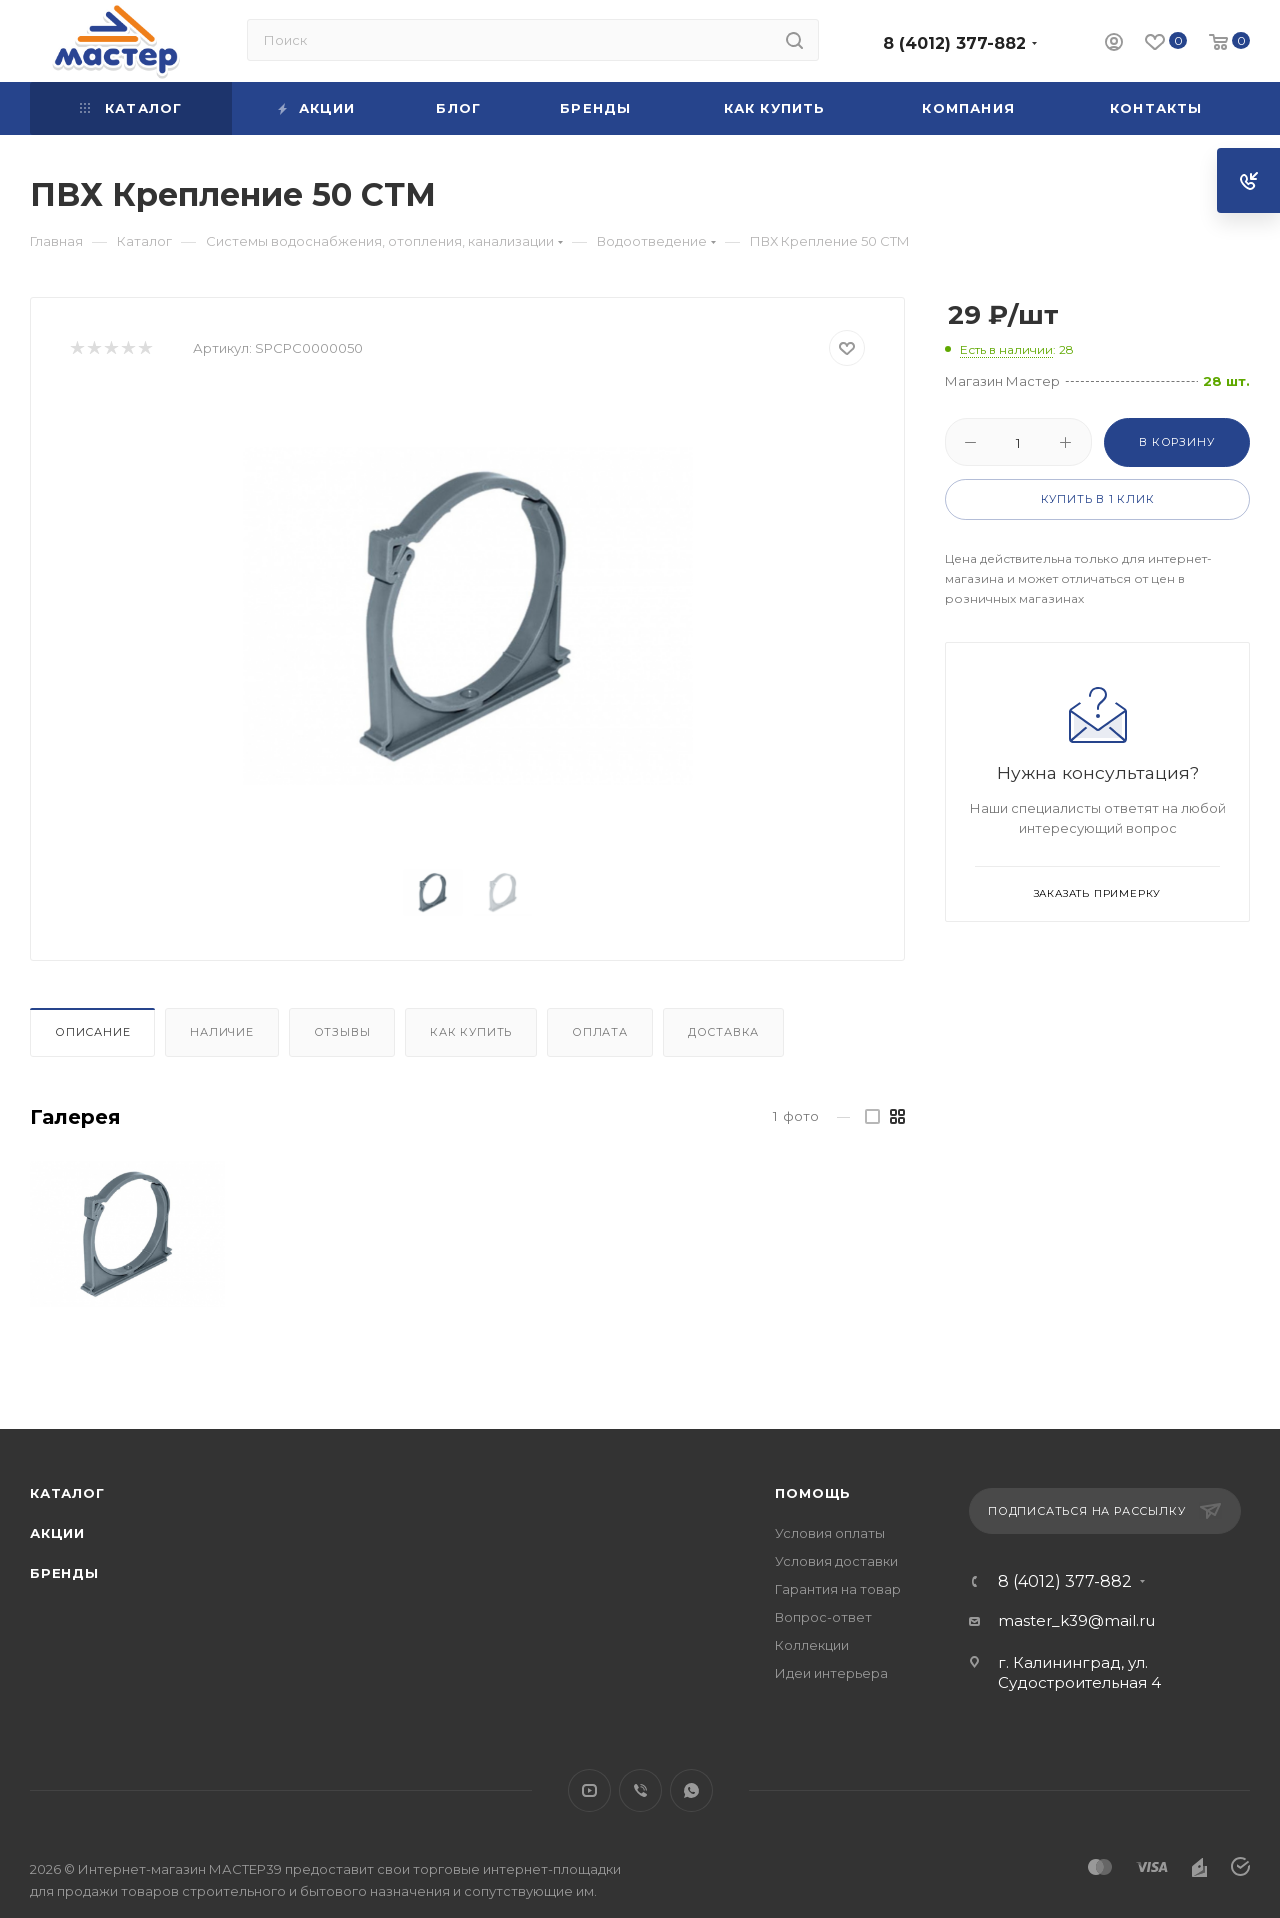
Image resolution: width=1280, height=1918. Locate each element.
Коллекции (812, 1645)
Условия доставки (836, 1561)
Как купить (471, 1032)
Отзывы (342, 1032)
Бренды (64, 1573)
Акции (57, 1533)
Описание (92, 1032)
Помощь (813, 1493)
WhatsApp (691, 1790)
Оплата (600, 1032)
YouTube (589, 1790)
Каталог (67, 1493)
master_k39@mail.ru (1076, 1620)
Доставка (723, 1032)
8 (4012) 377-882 (954, 43)
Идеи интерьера (831, 1673)
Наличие (222, 1032)
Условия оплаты (830, 1533)
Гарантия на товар (838, 1589)
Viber (640, 1790)
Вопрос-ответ (823, 1617)
